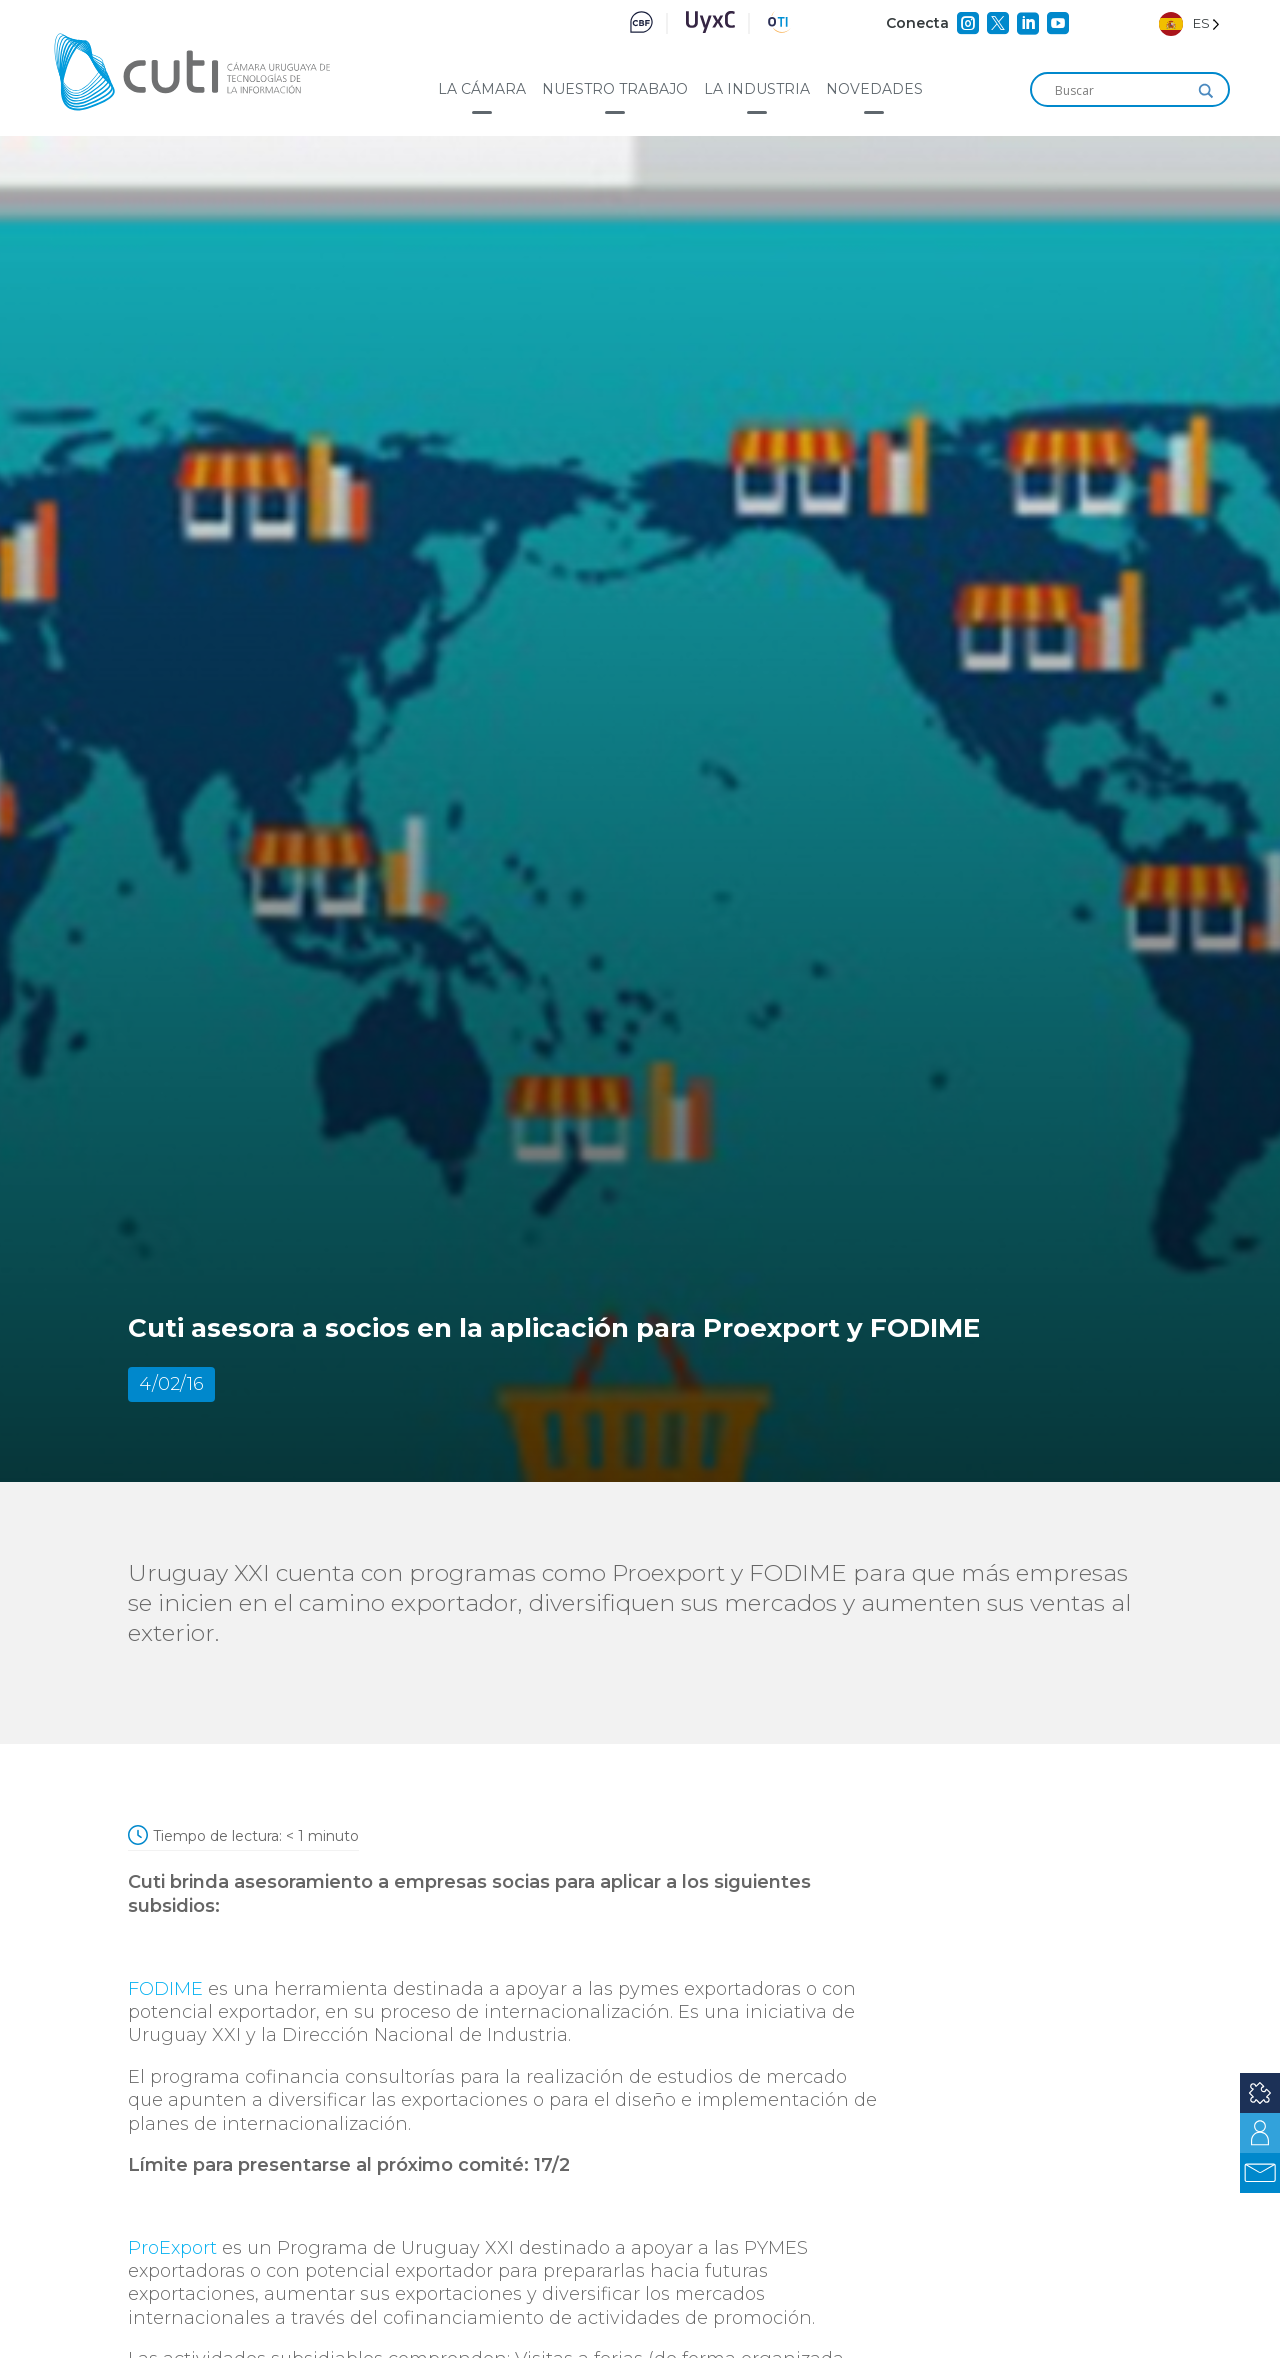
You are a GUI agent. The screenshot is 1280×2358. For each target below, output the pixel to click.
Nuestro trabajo (615, 89)
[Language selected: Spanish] (1189, 23)
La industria (757, 89)
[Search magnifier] (1206, 91)
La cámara (482, 89)
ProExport (172, 2248)
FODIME (165, 1989)
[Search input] (1121, 91)
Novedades (874, 89)
